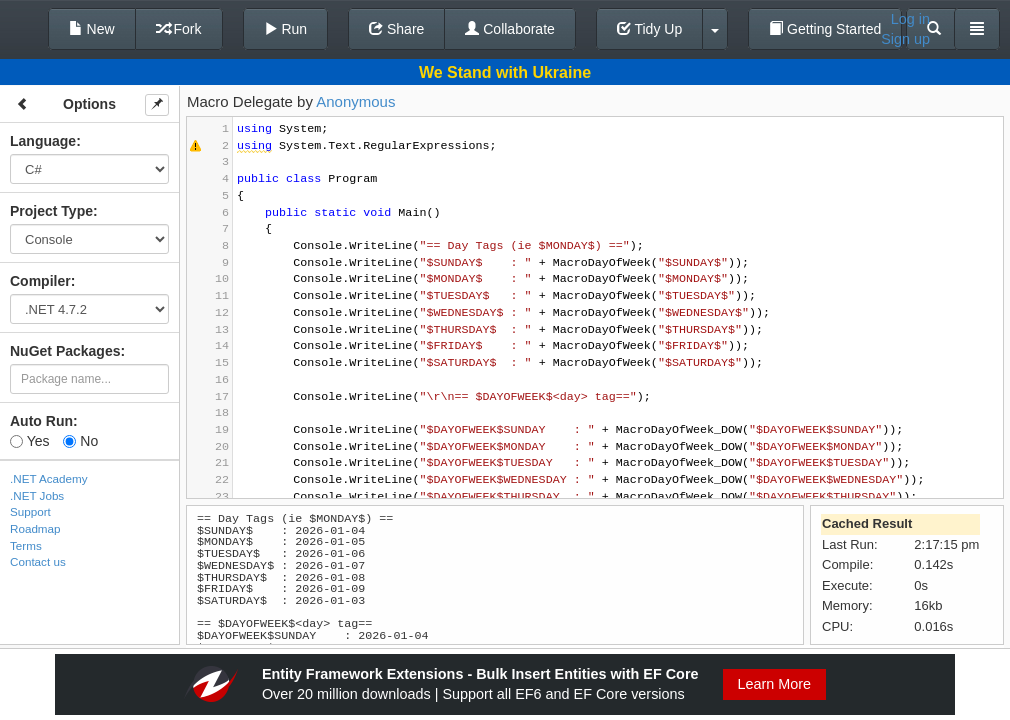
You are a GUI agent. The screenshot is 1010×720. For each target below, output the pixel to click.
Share (396, 29)
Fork (179, 29)
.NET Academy (49, 478)
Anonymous (355, 101)
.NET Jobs (37, 495)
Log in (910, 19)
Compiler (40, 281)
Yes (29, 441)
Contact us (38, 561)
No (80, 441)
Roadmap (35, 528)
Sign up (905, 39)
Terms (26, 545)
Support (30, 511)
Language (43, 141)
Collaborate (510, 29)
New (92, 29)
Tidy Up (649, 29)
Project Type (51, 211)
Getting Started (825, 29)
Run (286, 29)
